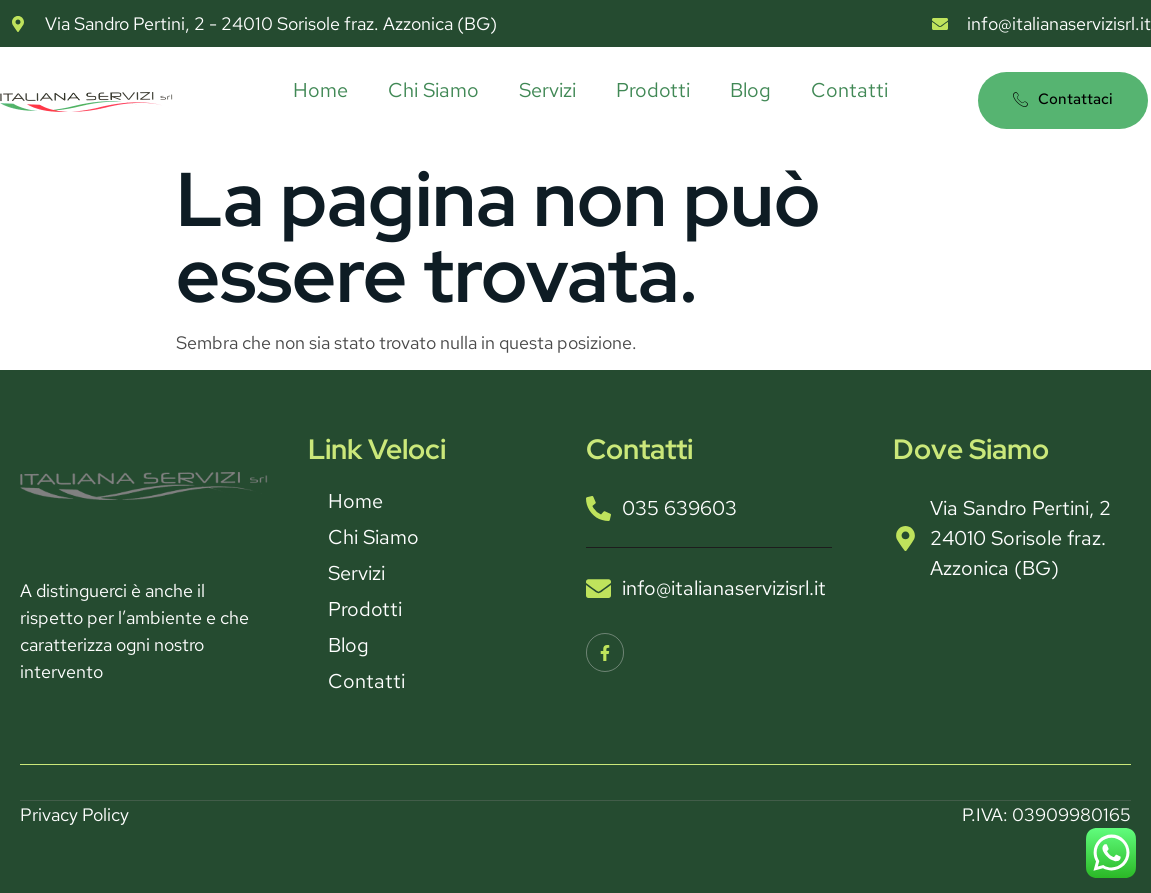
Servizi (547, 90)
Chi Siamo (433, 90)
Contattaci (1063, 99)
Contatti (849, 90)
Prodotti (653, 90)
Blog (750, 90)
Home (320, 90)
